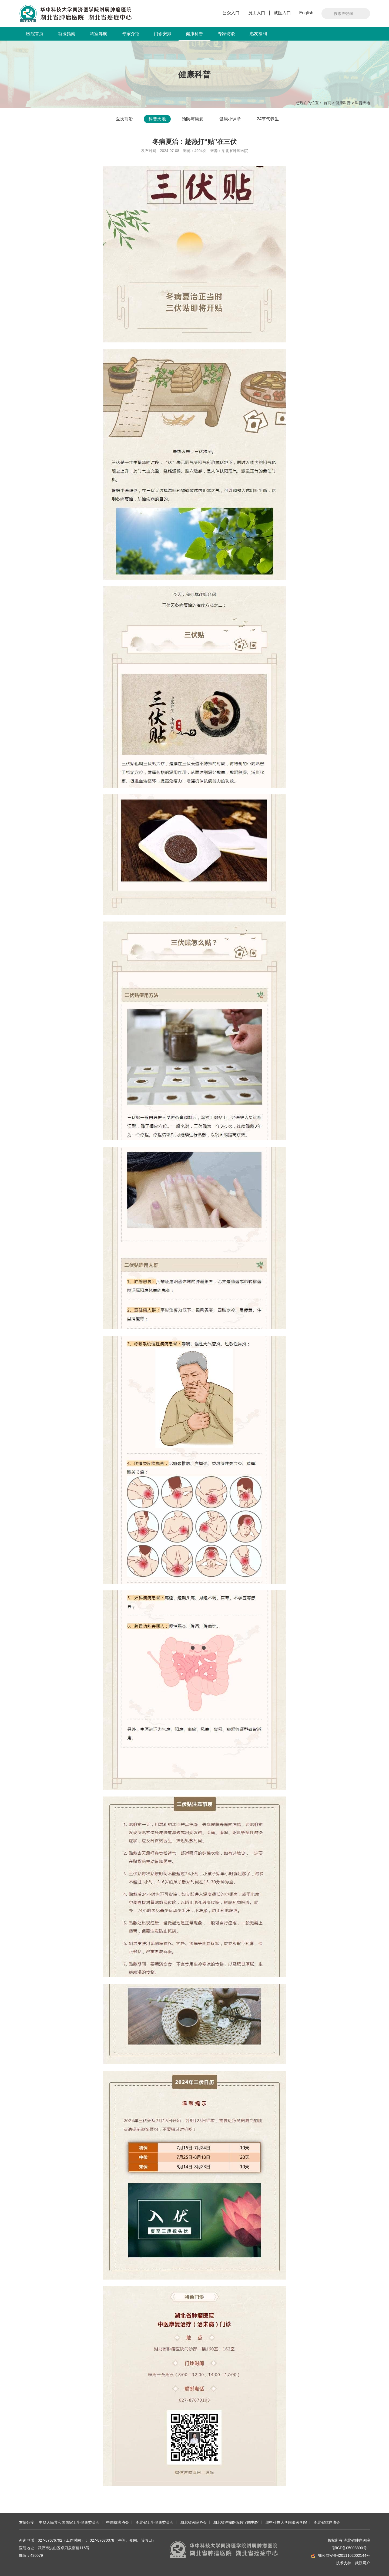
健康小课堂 (230, 119)
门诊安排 (162, 33)
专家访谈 (226, 33)
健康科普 (194, 36)
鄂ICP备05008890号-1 (351, 2548)
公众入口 (231, 13)
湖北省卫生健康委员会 (154, 2522)
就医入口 (282, 13)
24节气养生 (268, 119)
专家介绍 (130, 33)
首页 (327, 103)
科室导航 (98, 33)
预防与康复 (192, 119)
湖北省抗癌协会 (327, 2522)
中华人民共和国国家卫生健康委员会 (69, 2522)
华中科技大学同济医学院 (286, 2522)
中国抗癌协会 (117, 2522)
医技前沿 (124, 119)
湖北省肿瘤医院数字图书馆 (236, 2522)
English (306, 13)
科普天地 (362, 103)
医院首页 (34, 33)
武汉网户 (362, 2563)
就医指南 (66, 33)
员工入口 (256, 13)
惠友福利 (258, 33)
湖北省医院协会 (193, 2522)
